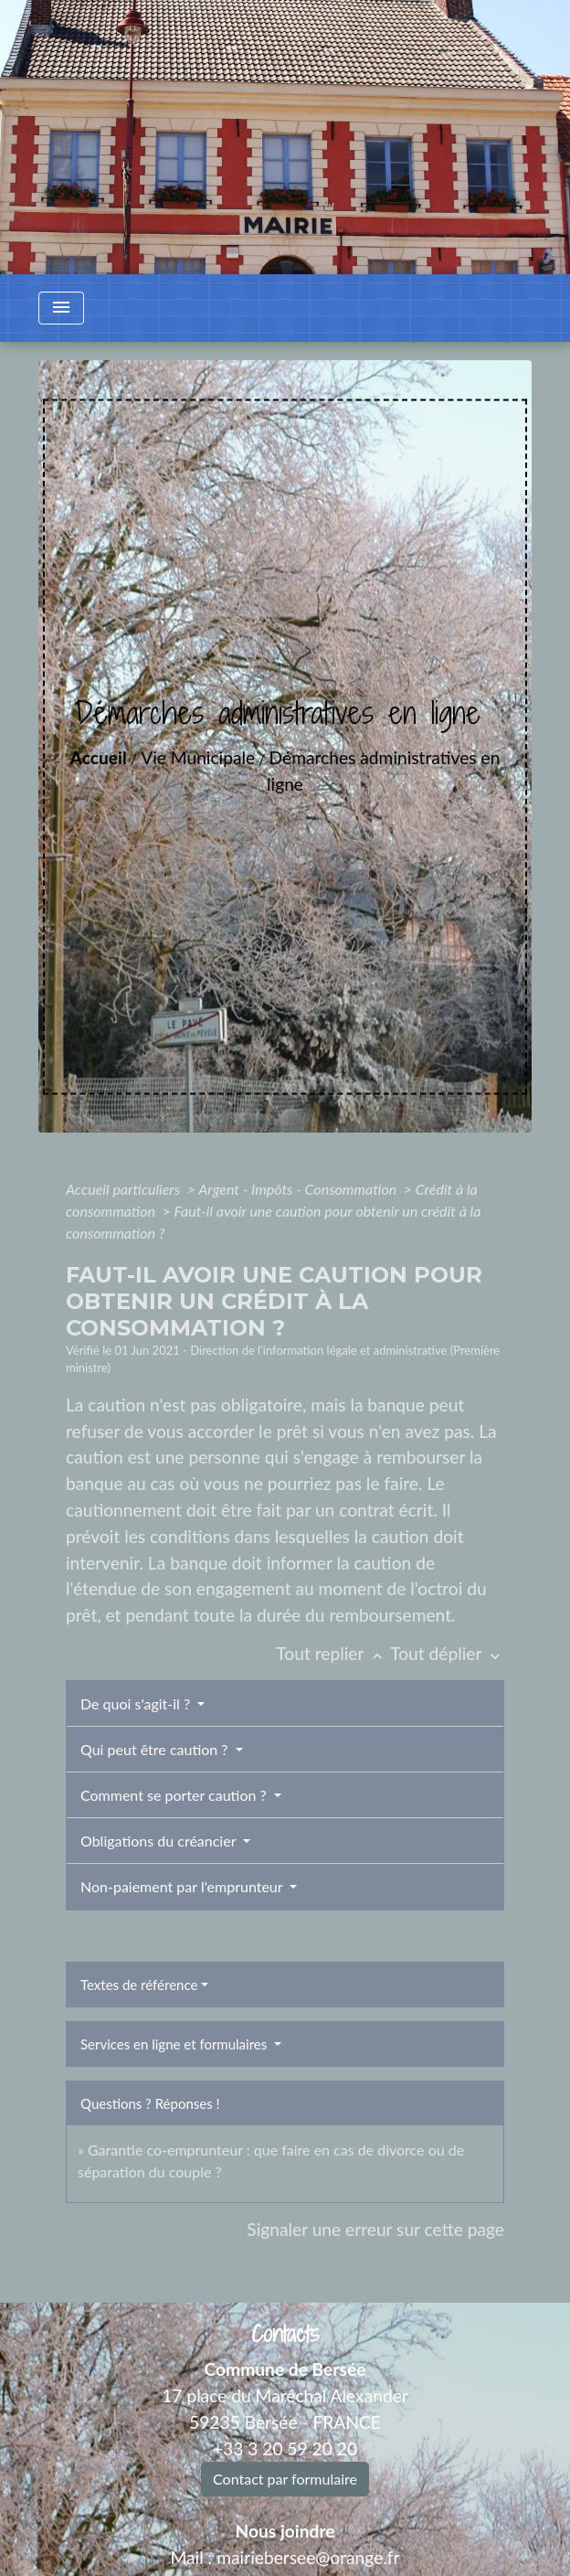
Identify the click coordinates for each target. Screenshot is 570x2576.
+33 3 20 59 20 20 (285, 2448)
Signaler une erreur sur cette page (375, 2229)
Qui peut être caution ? (156, 1749)
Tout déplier (447, 1653)
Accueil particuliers (125, 1189)
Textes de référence (138, 1984)
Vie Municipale (198, 757)
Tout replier (333, 1653)
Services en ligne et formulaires (175, 2044)
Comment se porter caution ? (175, 1795)
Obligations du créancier (159, 1840)
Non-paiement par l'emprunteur (183, 1886)
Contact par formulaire (285, 2478)
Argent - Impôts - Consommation (299, 1189)
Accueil (98, 757)
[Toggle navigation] (61, 308)
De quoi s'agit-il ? (137, 1703)
